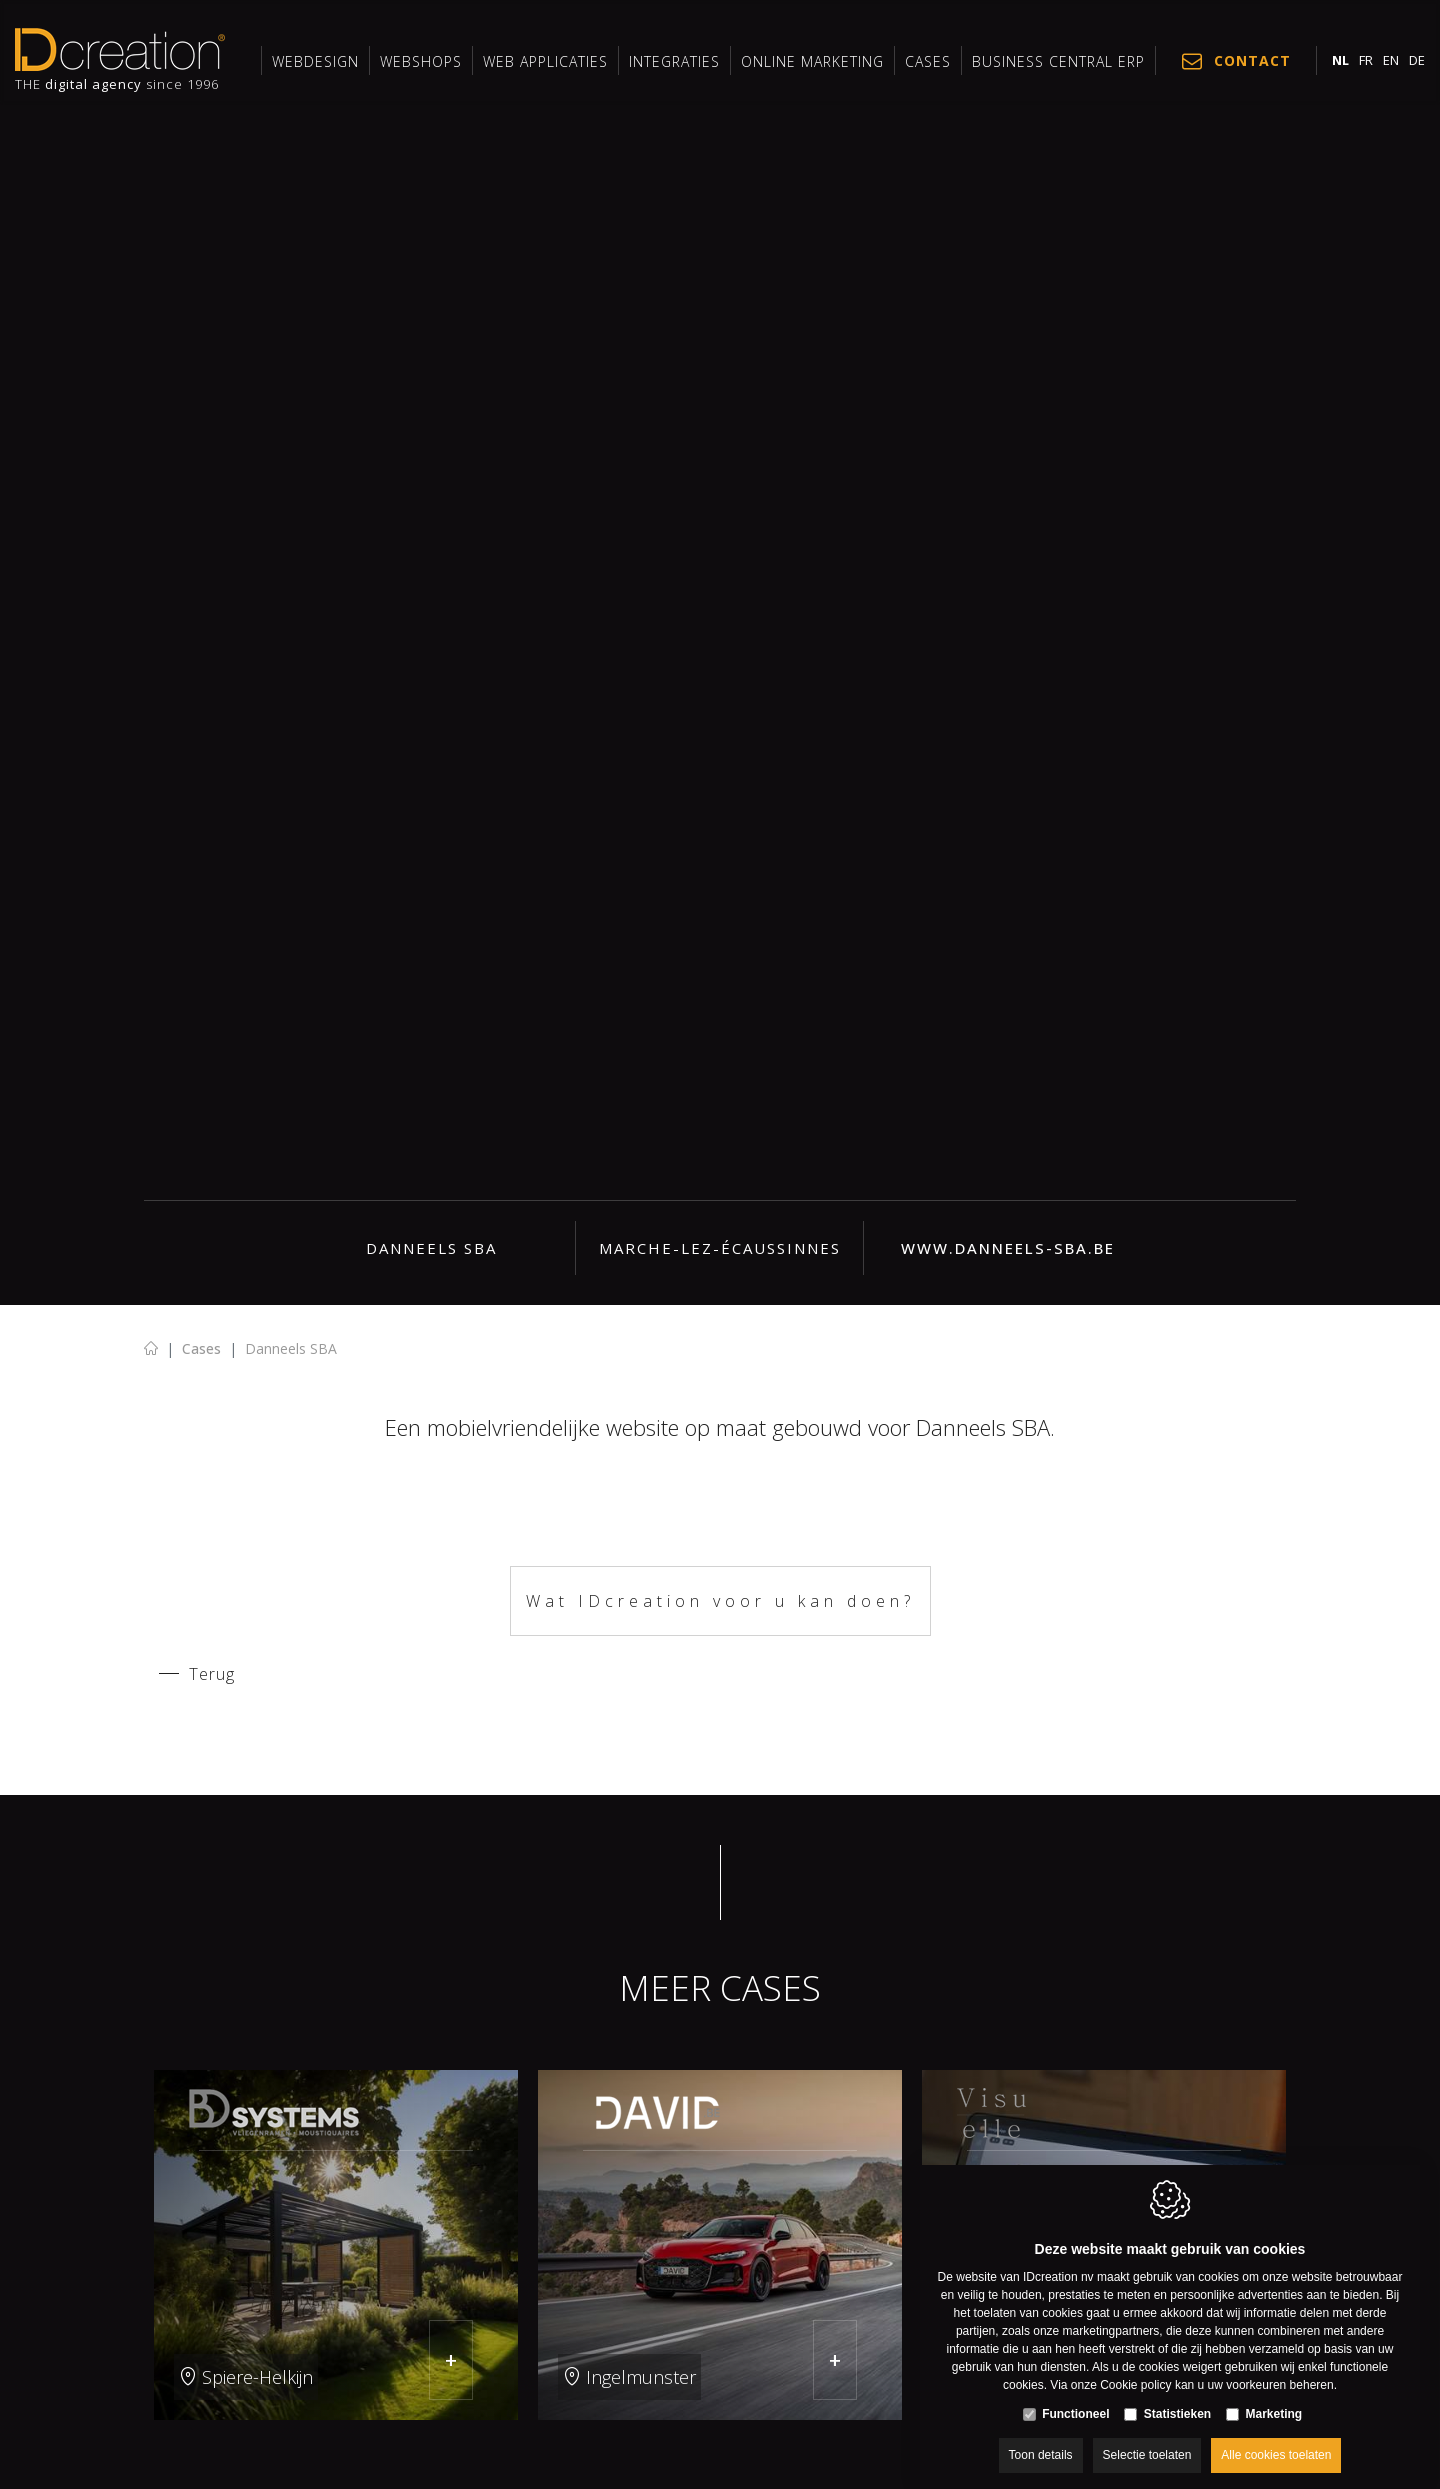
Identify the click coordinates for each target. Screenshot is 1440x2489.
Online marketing (812, 61)
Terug (212, 1674)
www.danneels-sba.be (1008, 1248)
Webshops (421, 61)
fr (1366, 60)
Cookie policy (1135, 2366)
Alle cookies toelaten (1276, 2436)
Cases (928, 61)
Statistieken (1177, 2395)
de (1417, 60)
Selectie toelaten (1147, 2436)
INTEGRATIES (674, 61)
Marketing (1274, 2395)
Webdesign (315, 61)
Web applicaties (545, 61)
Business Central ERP (1058, 61)
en (1391, 60)
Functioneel (1075, 2395)
